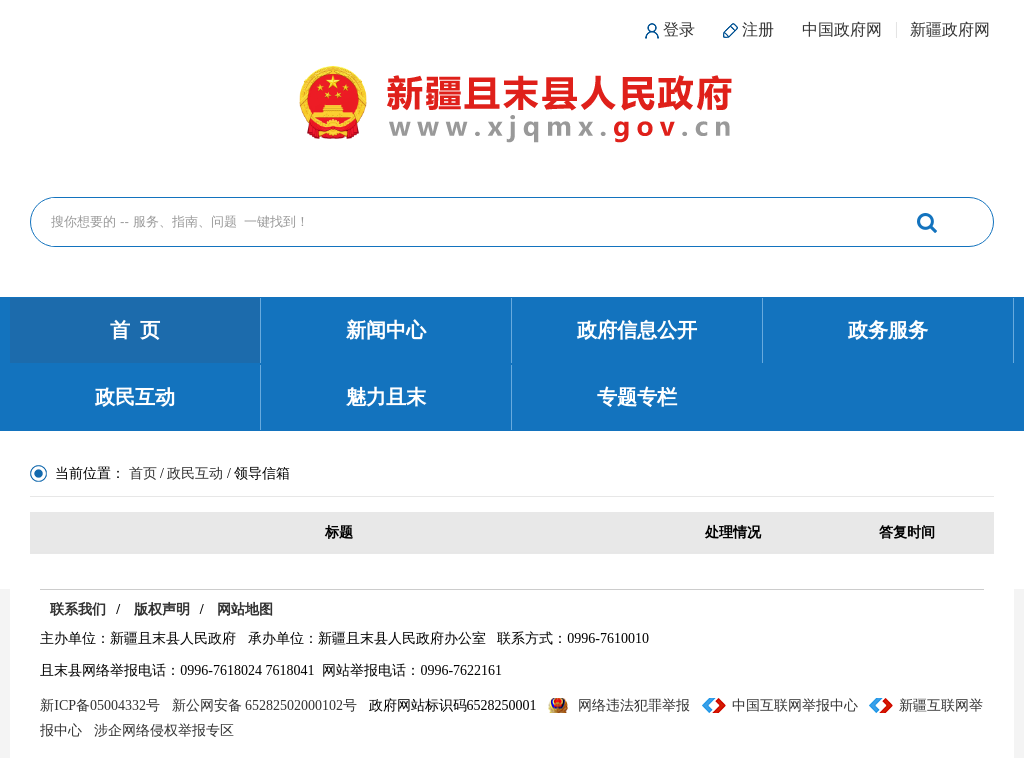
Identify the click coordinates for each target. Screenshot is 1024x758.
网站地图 (245, 609)
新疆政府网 (950, 29)
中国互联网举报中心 (795, 705)
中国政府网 (842, 29)
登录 (679, 29)
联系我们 (78, 609)
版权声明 (162, 609)
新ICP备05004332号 (100, 705)
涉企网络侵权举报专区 (164, 730)
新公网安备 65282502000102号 (265, 705)
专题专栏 (637, 397)
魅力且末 (386, 397)
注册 (758, 29)
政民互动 (135, 397)
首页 (143, 473)
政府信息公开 (637, 330)
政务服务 (888, 330)
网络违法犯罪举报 (634, 705)
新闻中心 (386, 330)
